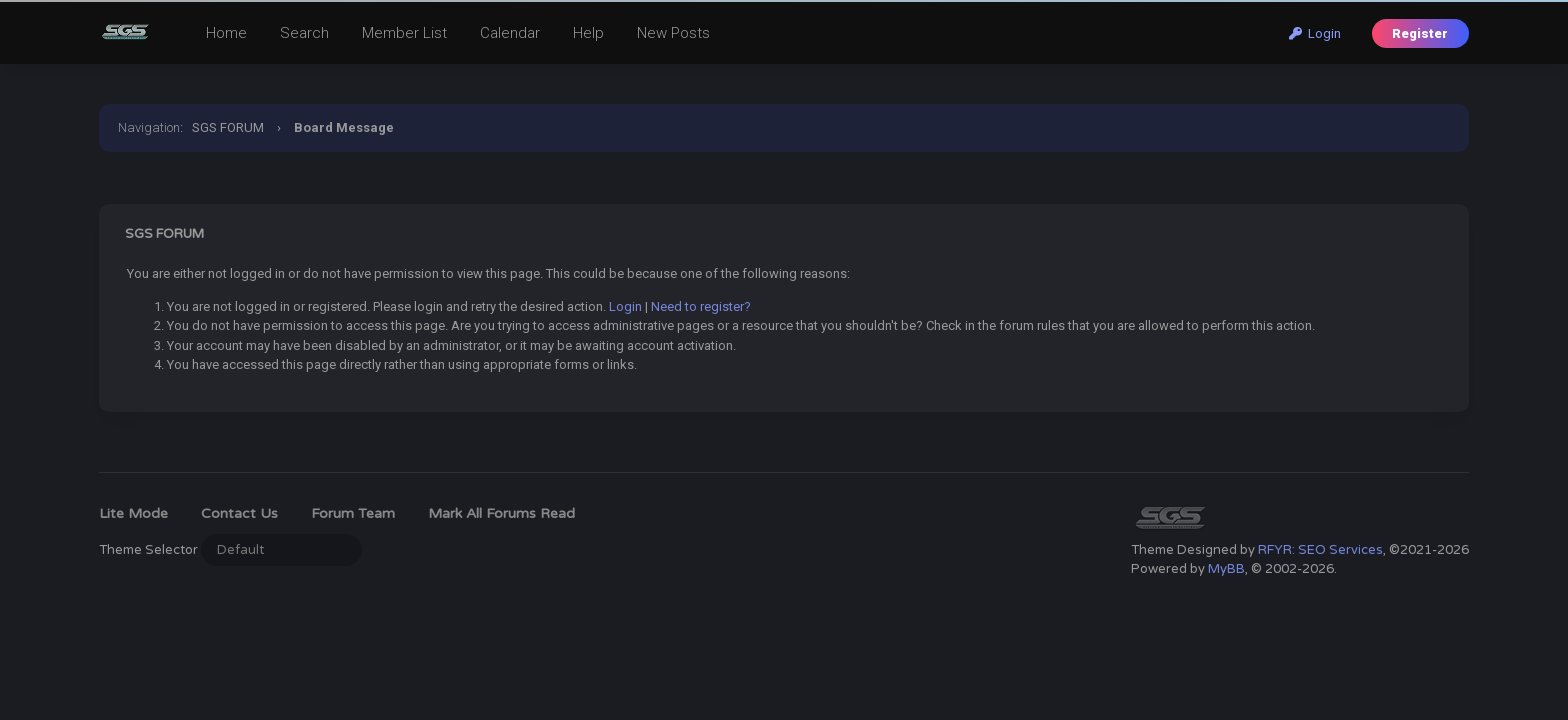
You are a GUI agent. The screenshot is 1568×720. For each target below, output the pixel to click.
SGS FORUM (228, 127)
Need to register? (701, 306)
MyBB (1226, 569)
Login (1315, 33)
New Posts (673, 33)
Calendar (510, 33)
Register (1420, 33)
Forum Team (353, 513)
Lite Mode (133, 513)
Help (588, 33)
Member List (404, 33)
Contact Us (239, 513)
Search (304, 33)
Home (226, 33)
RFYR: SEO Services (1320, 550)
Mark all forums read (501, 513)
